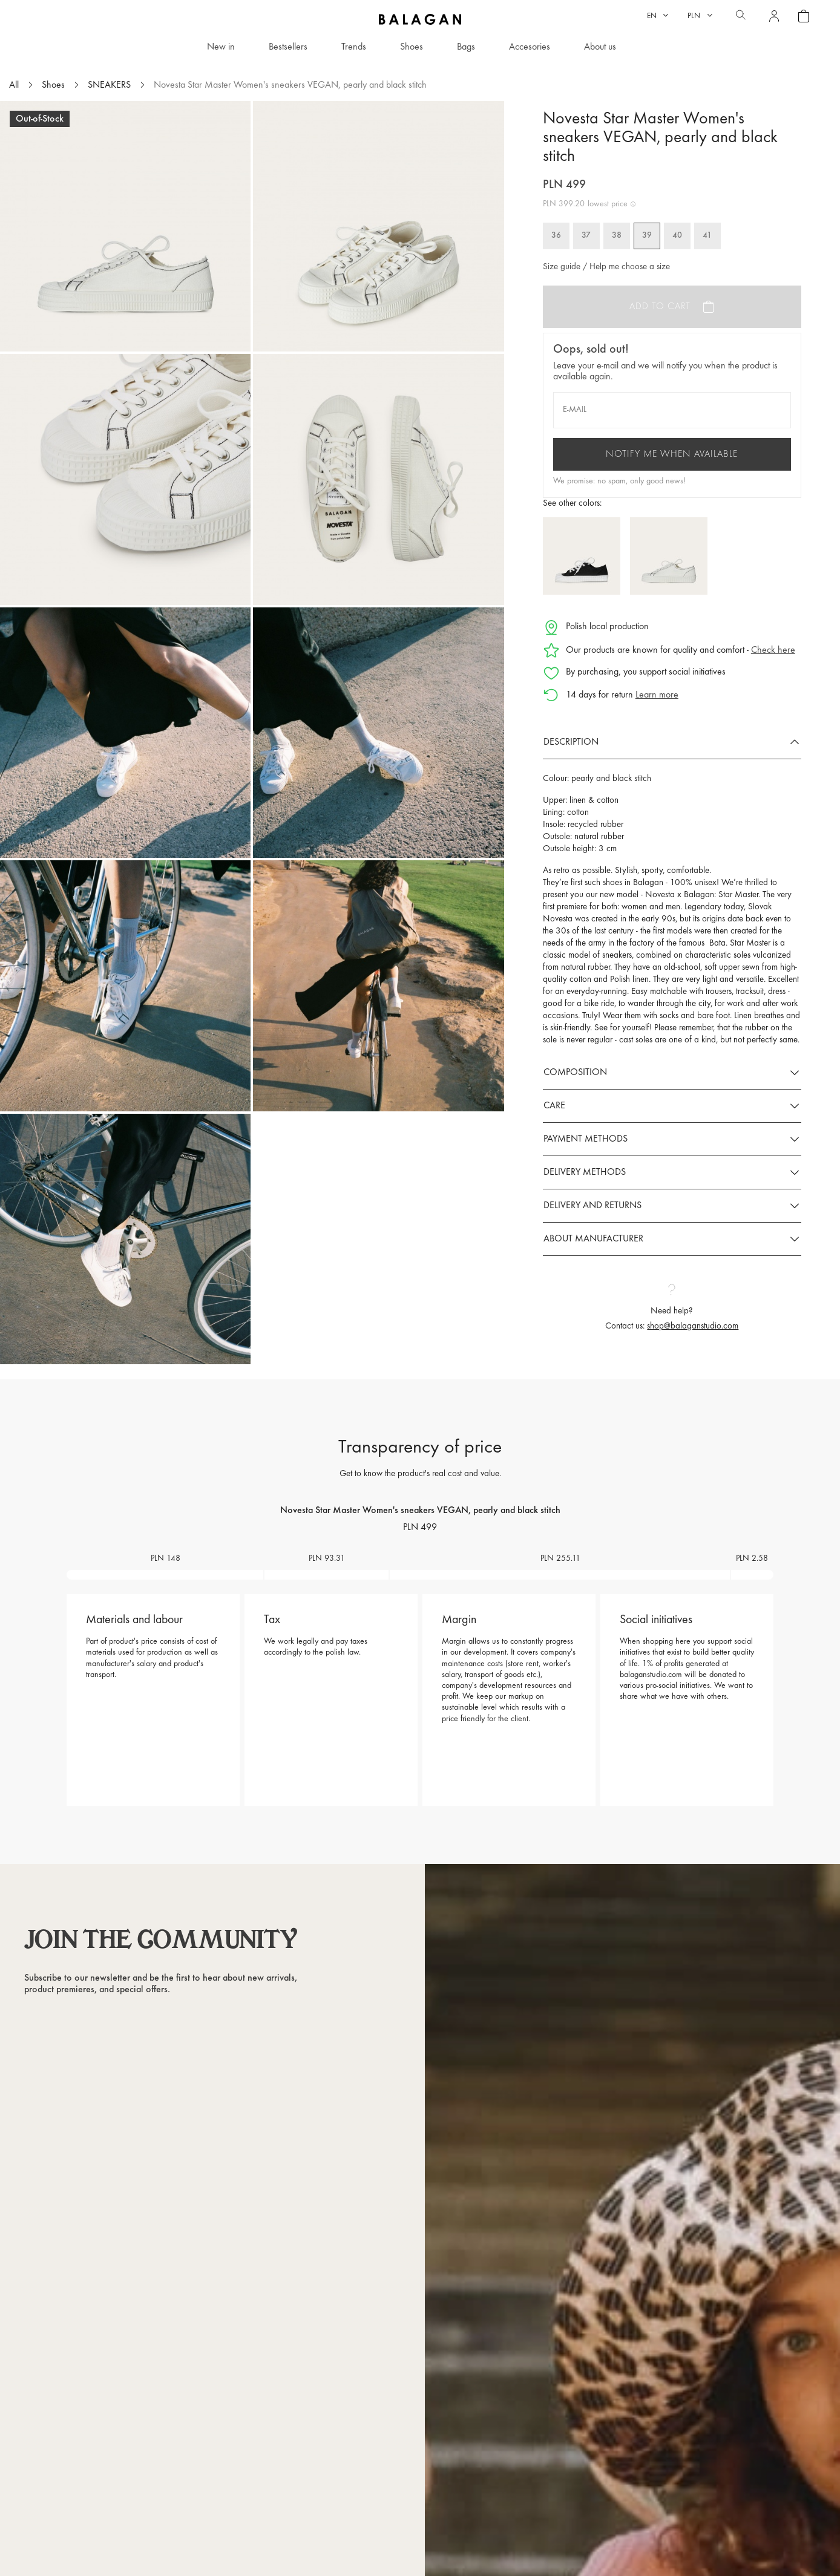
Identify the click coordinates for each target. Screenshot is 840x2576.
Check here (773, 650)
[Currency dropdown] (699, 15)
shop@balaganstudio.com (692, 1326)
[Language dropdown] (658, 15)
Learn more (656, 695)
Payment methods (585, 1139)
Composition (575, 1072)
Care (554, 1106)
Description (571, 742)
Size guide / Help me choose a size (606, 267)
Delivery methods (584, 1172)
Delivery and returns (592, 1206)
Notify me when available (672, 454)
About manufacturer (593, 1239)
